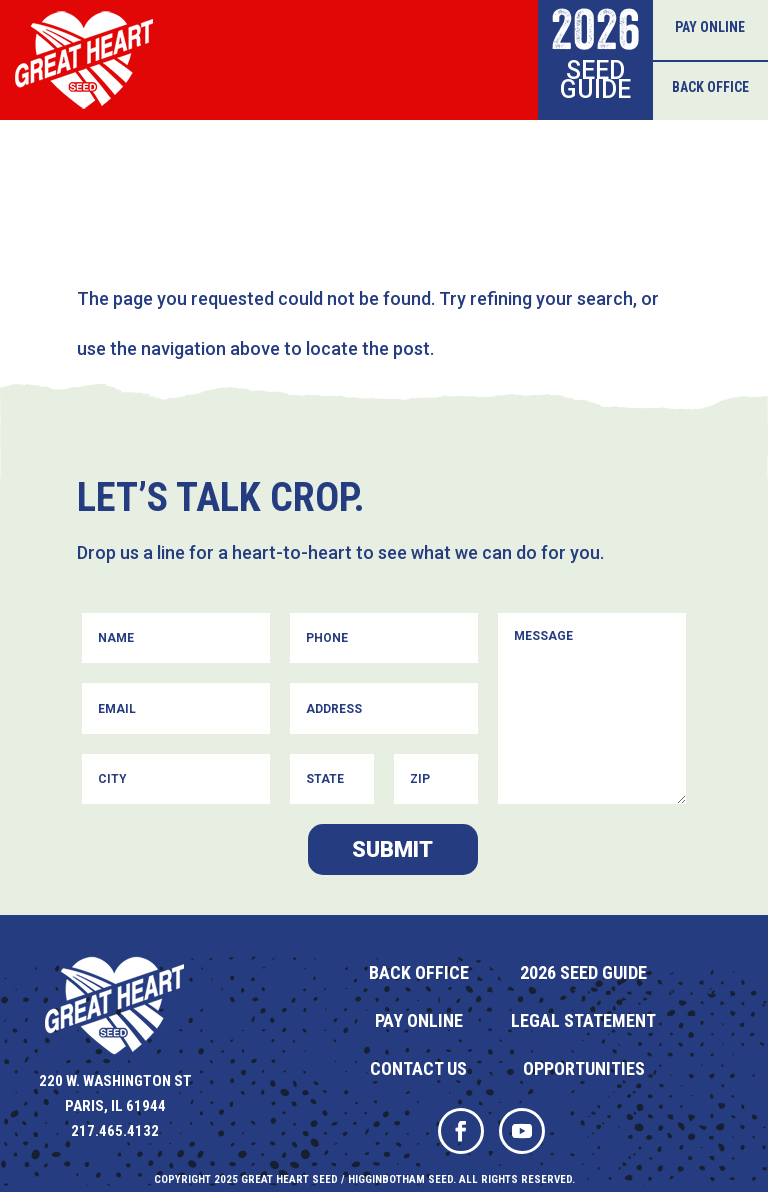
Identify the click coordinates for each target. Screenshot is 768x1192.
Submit (392, 849)
